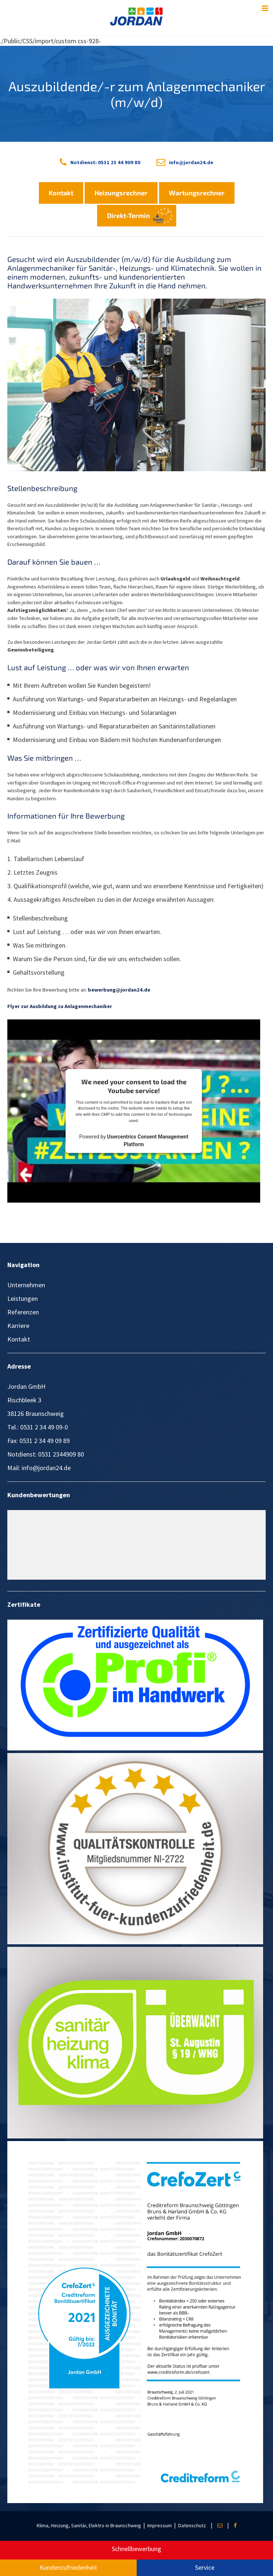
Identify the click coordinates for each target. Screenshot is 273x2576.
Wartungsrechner (197, 193)
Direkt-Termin (128, 215)
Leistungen (22, 1298)
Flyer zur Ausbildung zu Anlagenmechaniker (59, 1006)
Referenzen (23, 1312)
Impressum (159, 2525)
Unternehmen (26, 1285)
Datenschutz (192, 2525)
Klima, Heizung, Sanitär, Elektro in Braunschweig (89, 2525)
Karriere (18, 1325)
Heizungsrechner (121, 193)
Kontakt (61, 193)
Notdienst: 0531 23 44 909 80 (105, 162)
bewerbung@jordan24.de (119, 989)
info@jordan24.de (191, 162)
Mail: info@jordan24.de (39, 1468)
